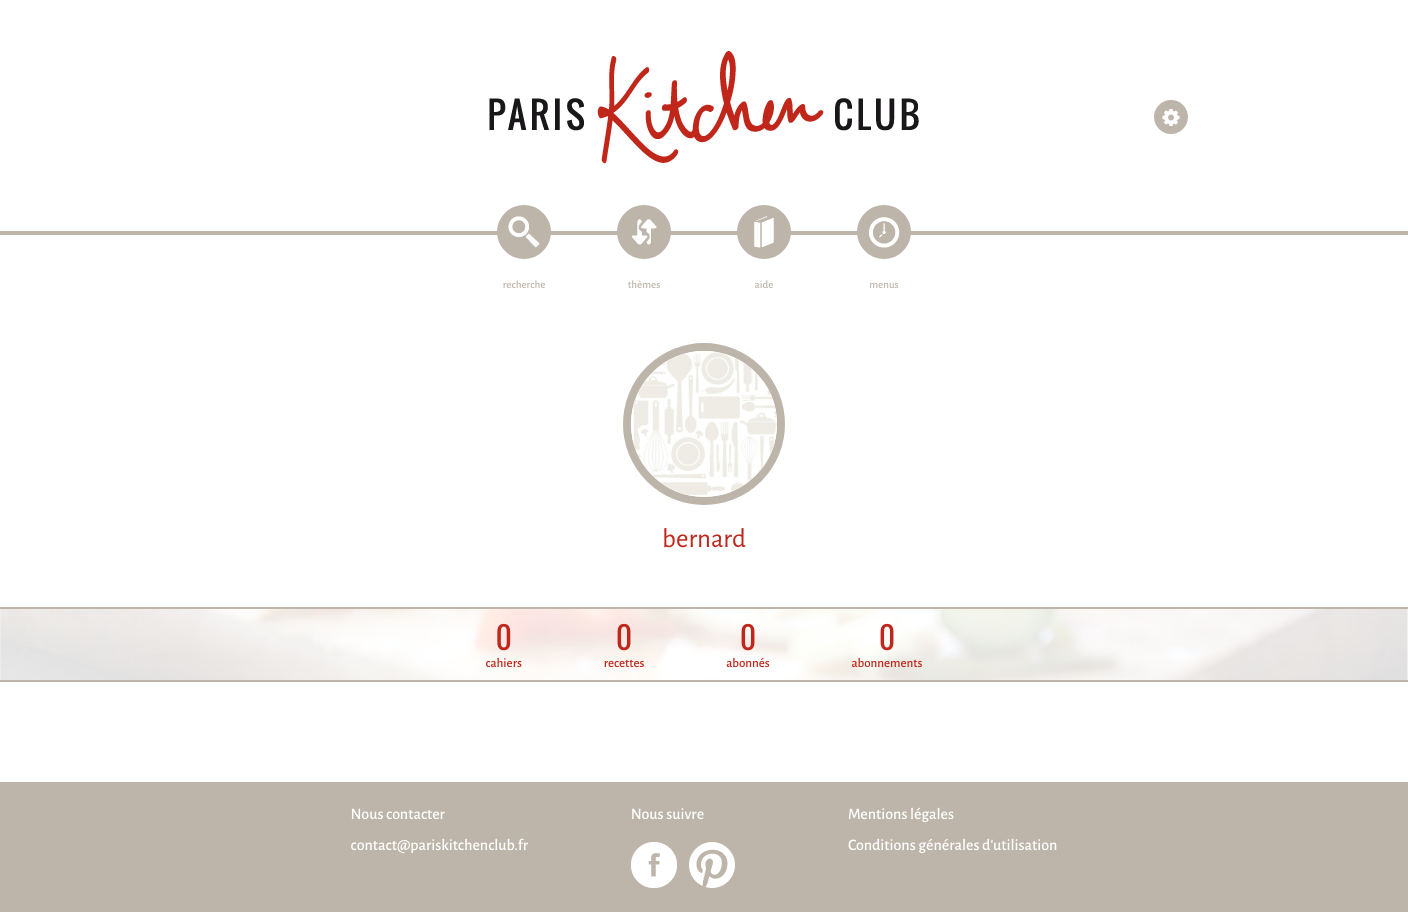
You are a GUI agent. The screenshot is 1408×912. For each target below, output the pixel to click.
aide (764, 285)
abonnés (748, 645)
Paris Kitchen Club (704, 107)
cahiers (504, 645)
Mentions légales (901, 815)
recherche (524, 285)
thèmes (644, 285)
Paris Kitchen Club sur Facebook (654, 865)
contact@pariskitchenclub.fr (440, 846)
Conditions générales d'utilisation (952, 846)
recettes (624, 645)
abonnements (886, 645)
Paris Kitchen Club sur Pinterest (712, 865)
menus (883, 285)
